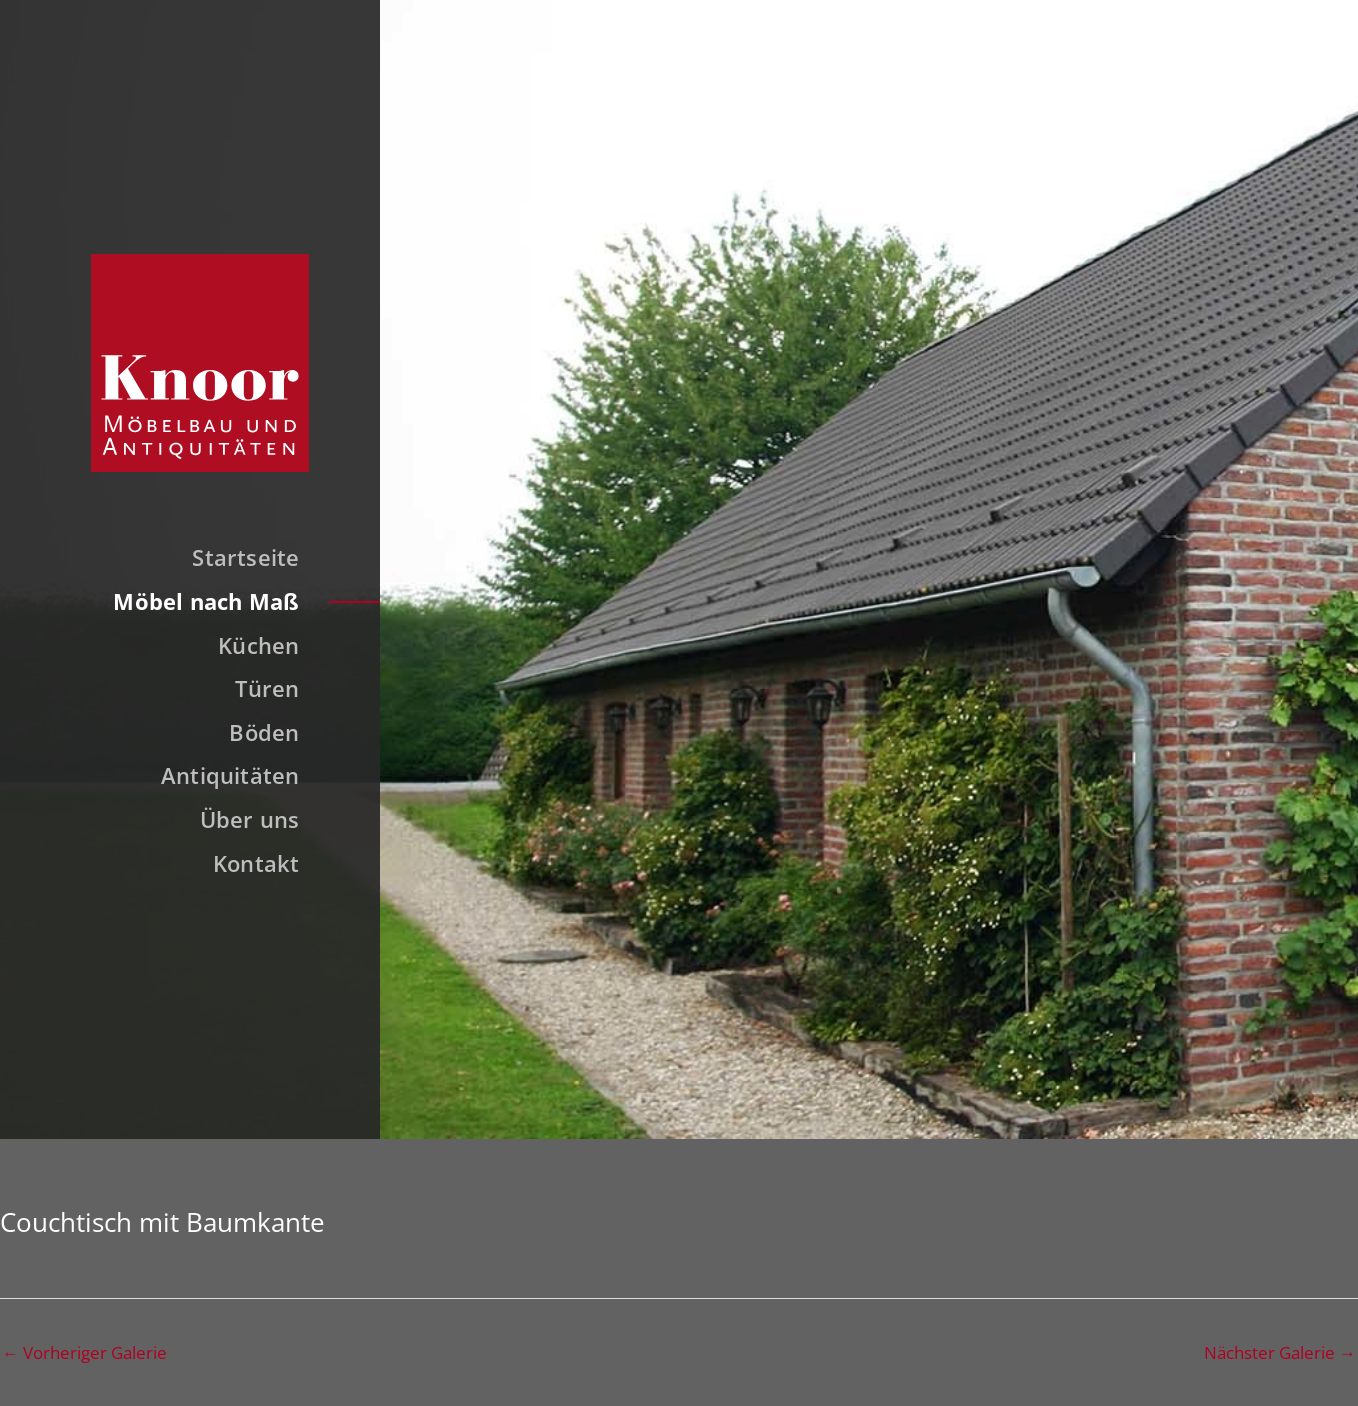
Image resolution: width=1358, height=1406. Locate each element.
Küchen (258, 645)
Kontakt (256, 863)
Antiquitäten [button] (230, 775)
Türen (267, 688)
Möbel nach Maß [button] (206, 601)
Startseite (245, 557)
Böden (264, 732)
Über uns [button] (250, 819)
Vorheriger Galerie (84, 1352)
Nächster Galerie (1280, 1352)
